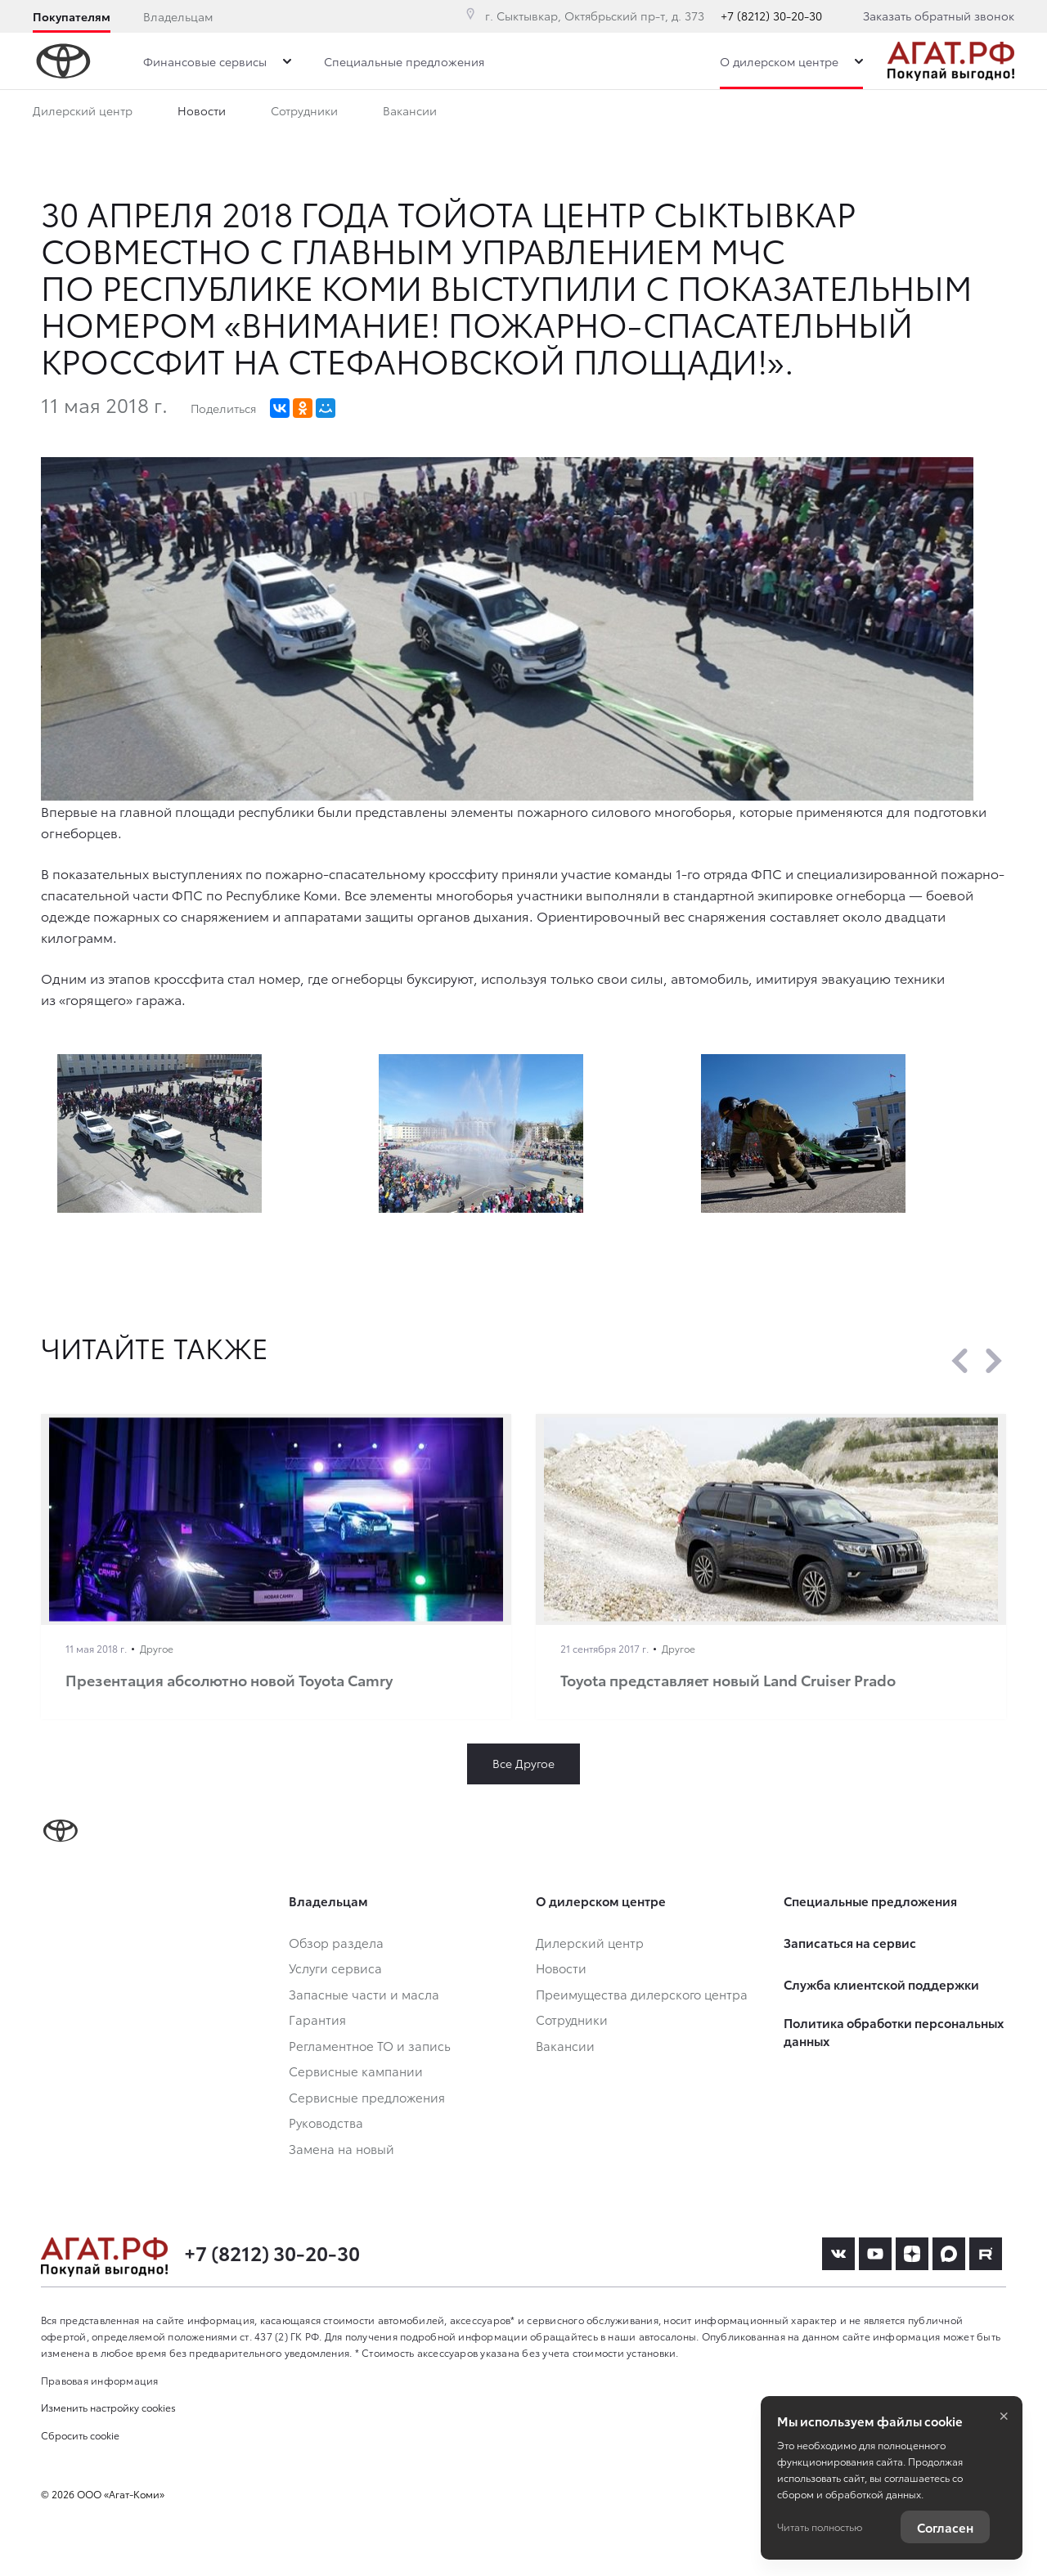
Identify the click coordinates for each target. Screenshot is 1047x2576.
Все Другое (523, 1763)
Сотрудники (304, 113)
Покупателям (71, 16)
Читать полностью (819, 2526)
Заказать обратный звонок (938, 15)
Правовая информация (100, 2380)
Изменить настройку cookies (108, 2407)
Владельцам (178, 16)
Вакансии (410, 113)
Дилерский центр (83, 113)
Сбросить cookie (80, 2435)
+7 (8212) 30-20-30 (771, 15)
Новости (201, 113)
